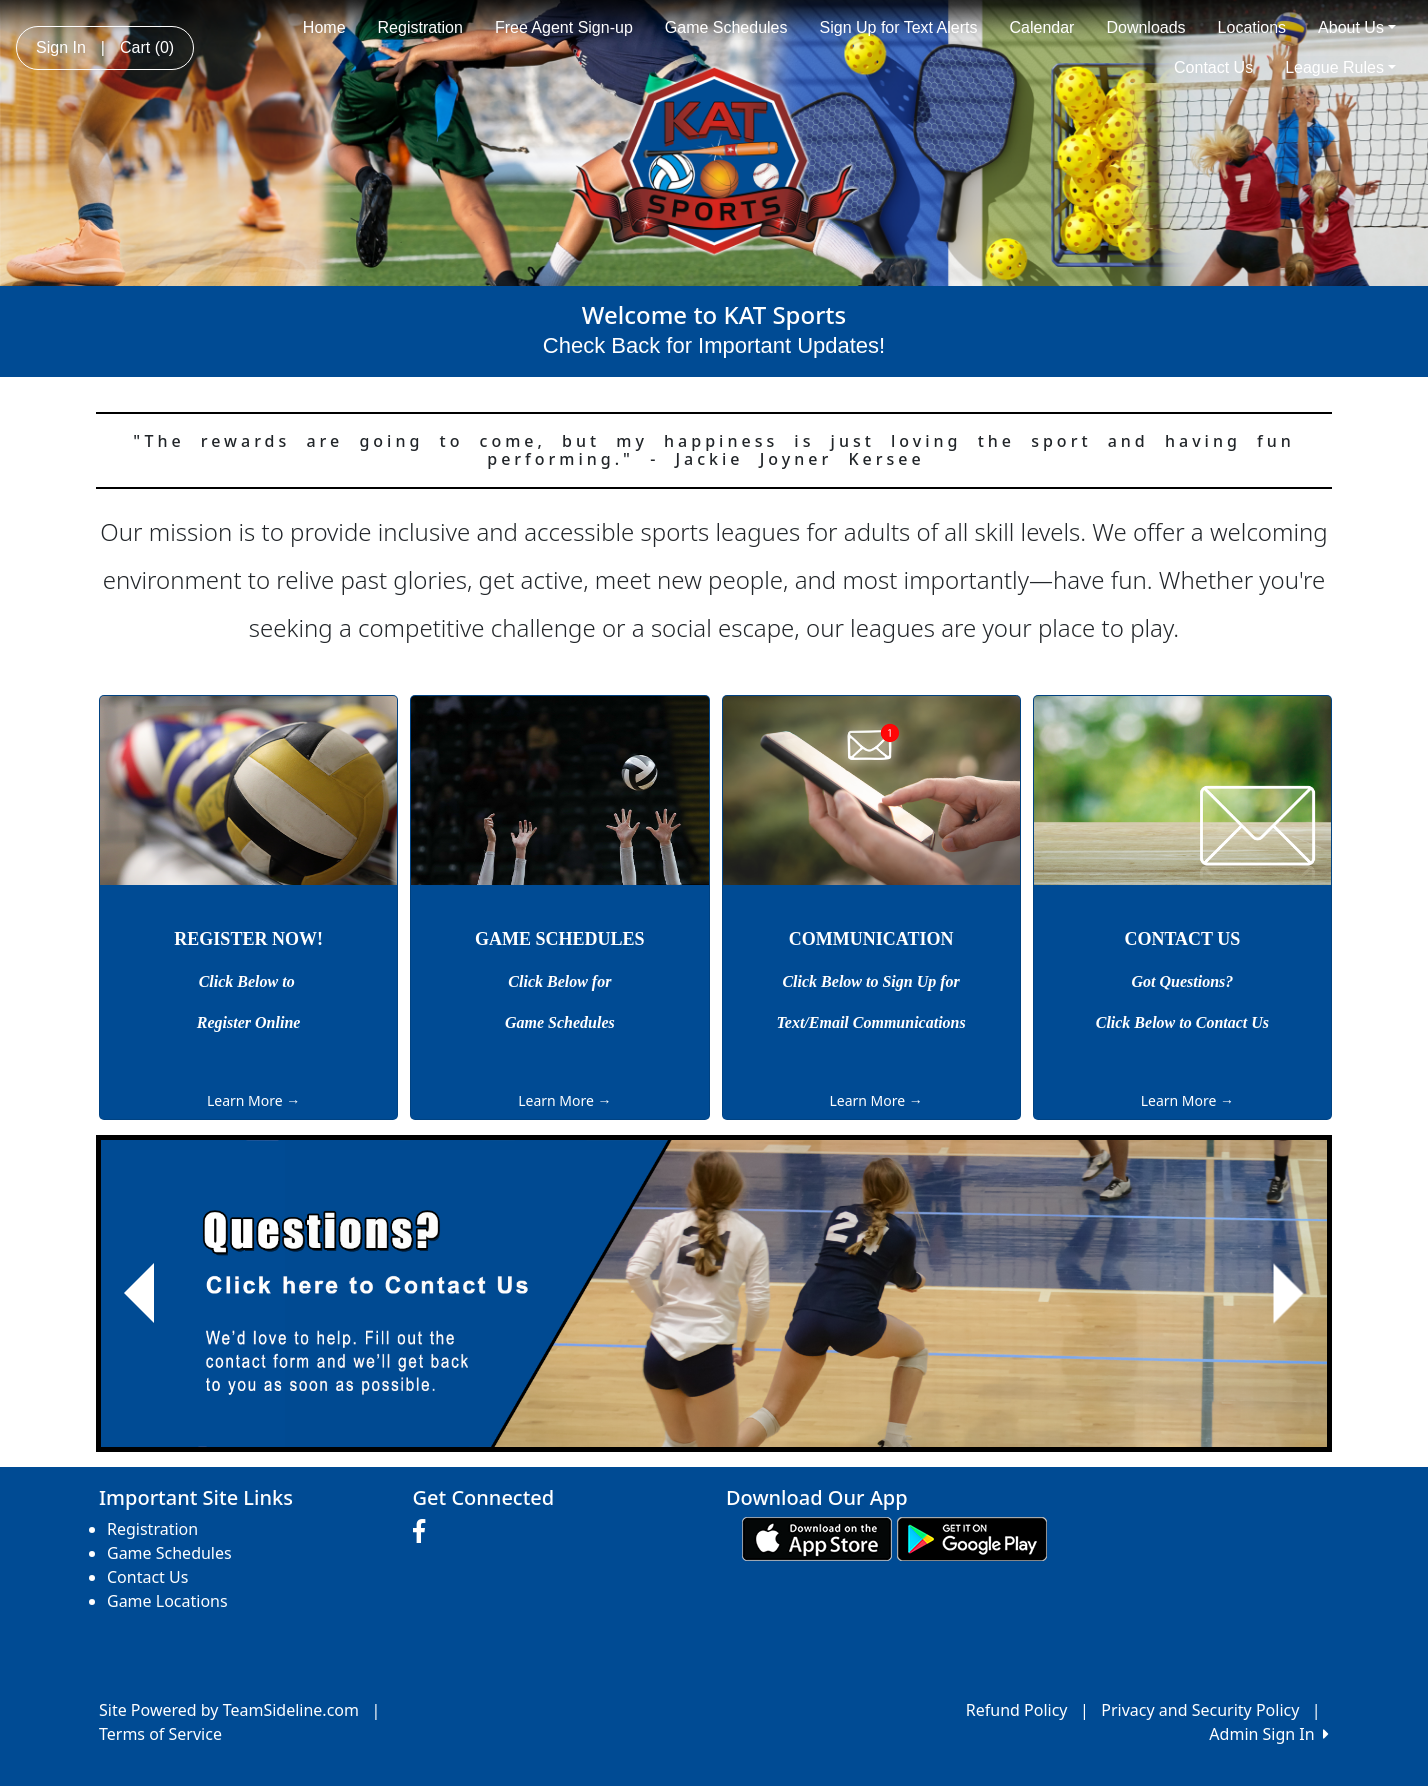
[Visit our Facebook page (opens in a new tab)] (424, 1532)
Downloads (1145, 27)
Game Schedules (726, 27)
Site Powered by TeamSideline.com (229, 1710)
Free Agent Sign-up (564, 27)
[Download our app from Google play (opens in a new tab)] (972, 1537)
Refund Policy (1017, 1710)
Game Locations (167, 1601)
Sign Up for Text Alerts (899, 27)
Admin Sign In (1269, 1734)
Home (324, 27)
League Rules (1340, 67)
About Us (1357, 27)
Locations (1252, 27)
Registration (420, 27)
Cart (147, 47)
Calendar (1042, 27)
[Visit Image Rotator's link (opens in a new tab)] (714, 1293)
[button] (139, 1293)
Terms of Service (160, 1734)
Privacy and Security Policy (1200, 1710)
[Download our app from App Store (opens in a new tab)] (817, 1537)
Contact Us (1213, 67)
